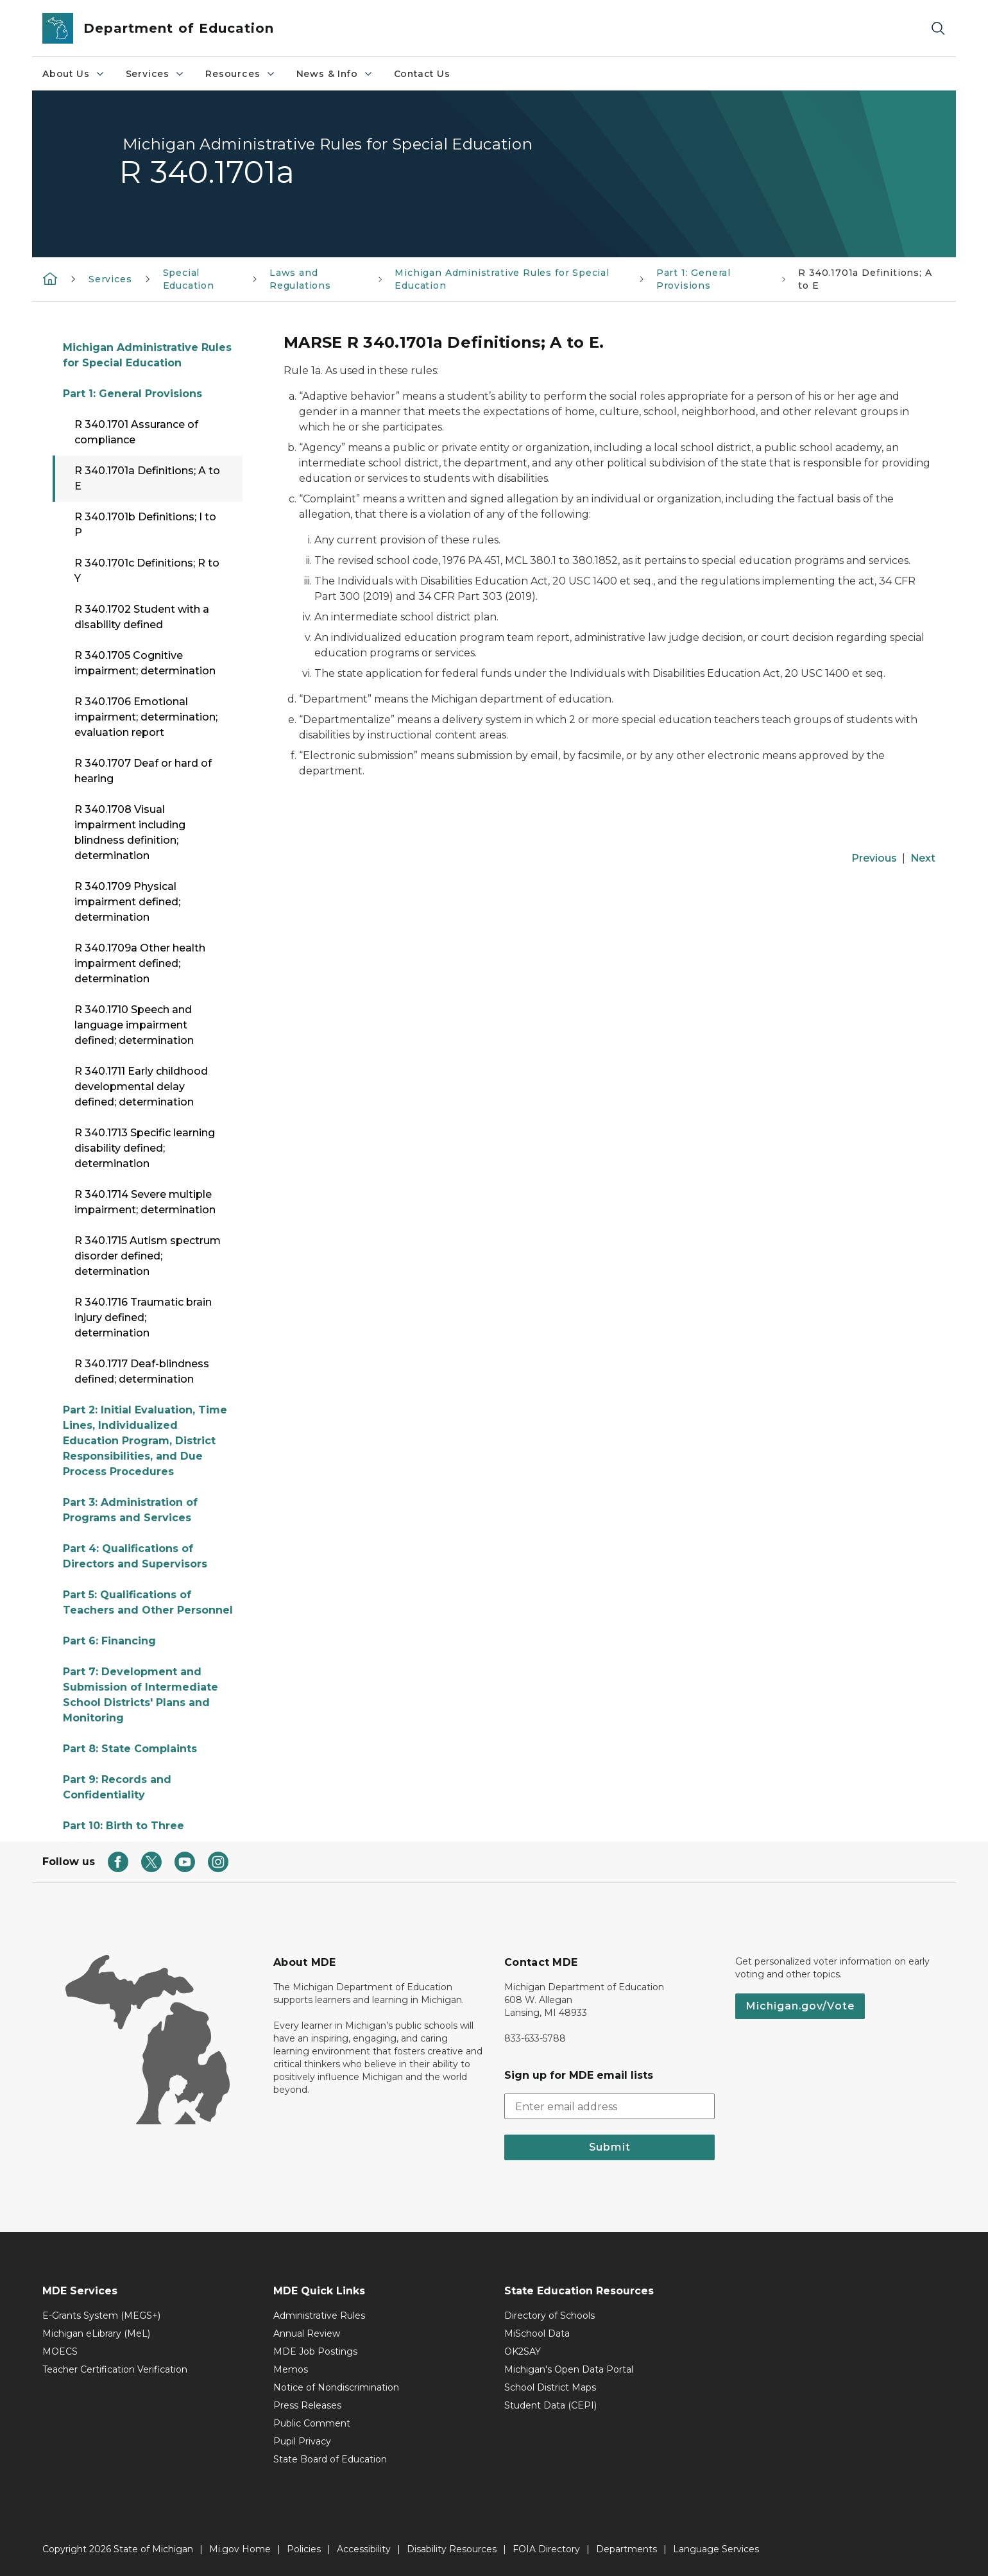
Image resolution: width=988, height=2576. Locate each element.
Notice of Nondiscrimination (336, 2387)
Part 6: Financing (109, 1641)
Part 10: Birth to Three (123, 1826)
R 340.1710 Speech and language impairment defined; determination (134, 1024)
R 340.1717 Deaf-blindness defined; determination (141, 1371)
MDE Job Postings (315, 2351)
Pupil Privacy (302, 2441)
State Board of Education (330, 2459)
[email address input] (609, 2106)
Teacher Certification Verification (114, 2369)
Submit (610, 2147)
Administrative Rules (319, 2315)
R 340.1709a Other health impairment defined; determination (139, 963)
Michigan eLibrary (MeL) (96, 2333)
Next (922, 858)
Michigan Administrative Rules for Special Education (147, 355)
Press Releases (307, 2405)
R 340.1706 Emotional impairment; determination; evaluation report (145, 716)
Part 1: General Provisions (132, 394)
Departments (626, 2549)
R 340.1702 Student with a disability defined (141, 617)
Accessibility (364, 2549)
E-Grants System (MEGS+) (101, 2315)
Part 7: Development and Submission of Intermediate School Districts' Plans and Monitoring (140, 1695)
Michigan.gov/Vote (800, 2006)
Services (155, 74)
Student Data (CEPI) (550, 2405)
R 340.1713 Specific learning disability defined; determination (144, 1148)
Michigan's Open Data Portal (568, 2369)
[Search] (938, 29)
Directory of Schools (549, 2315)
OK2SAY (522, 2351)
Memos (290, 2369)
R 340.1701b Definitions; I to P (145, 524)
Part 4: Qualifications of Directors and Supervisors (135, 1556)
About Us (73, 74)
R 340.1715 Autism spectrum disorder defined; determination (147, 1255)
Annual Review (306, 2333)
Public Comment (311, 2423)
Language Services (716, 2549)
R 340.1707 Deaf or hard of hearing (143, 771)
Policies (304, 2549)
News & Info (334, 74)
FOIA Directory (546, 2549)
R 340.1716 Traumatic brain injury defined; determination (143, 1317)
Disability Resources (452, 2549)
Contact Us (422, 74)
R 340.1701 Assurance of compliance (136, 432)
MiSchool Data (537, 2333)
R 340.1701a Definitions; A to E (147, 478)
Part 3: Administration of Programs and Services (130, 1510)
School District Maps (550, 2387)
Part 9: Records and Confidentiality (117, 1787)
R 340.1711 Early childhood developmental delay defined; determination (141, 1086)
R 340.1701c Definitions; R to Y (146, 570)
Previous (874, 858)
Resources (240, 74)
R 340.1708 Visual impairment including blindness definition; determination (129, 832)
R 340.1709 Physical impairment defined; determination (127, 901)
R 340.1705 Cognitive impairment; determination (145, 663)
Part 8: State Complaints (130, 1749)
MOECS (60, 2351)
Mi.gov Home (240, 2549)
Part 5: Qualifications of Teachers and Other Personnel (148, 1602)
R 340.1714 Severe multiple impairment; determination (145, 1202)
